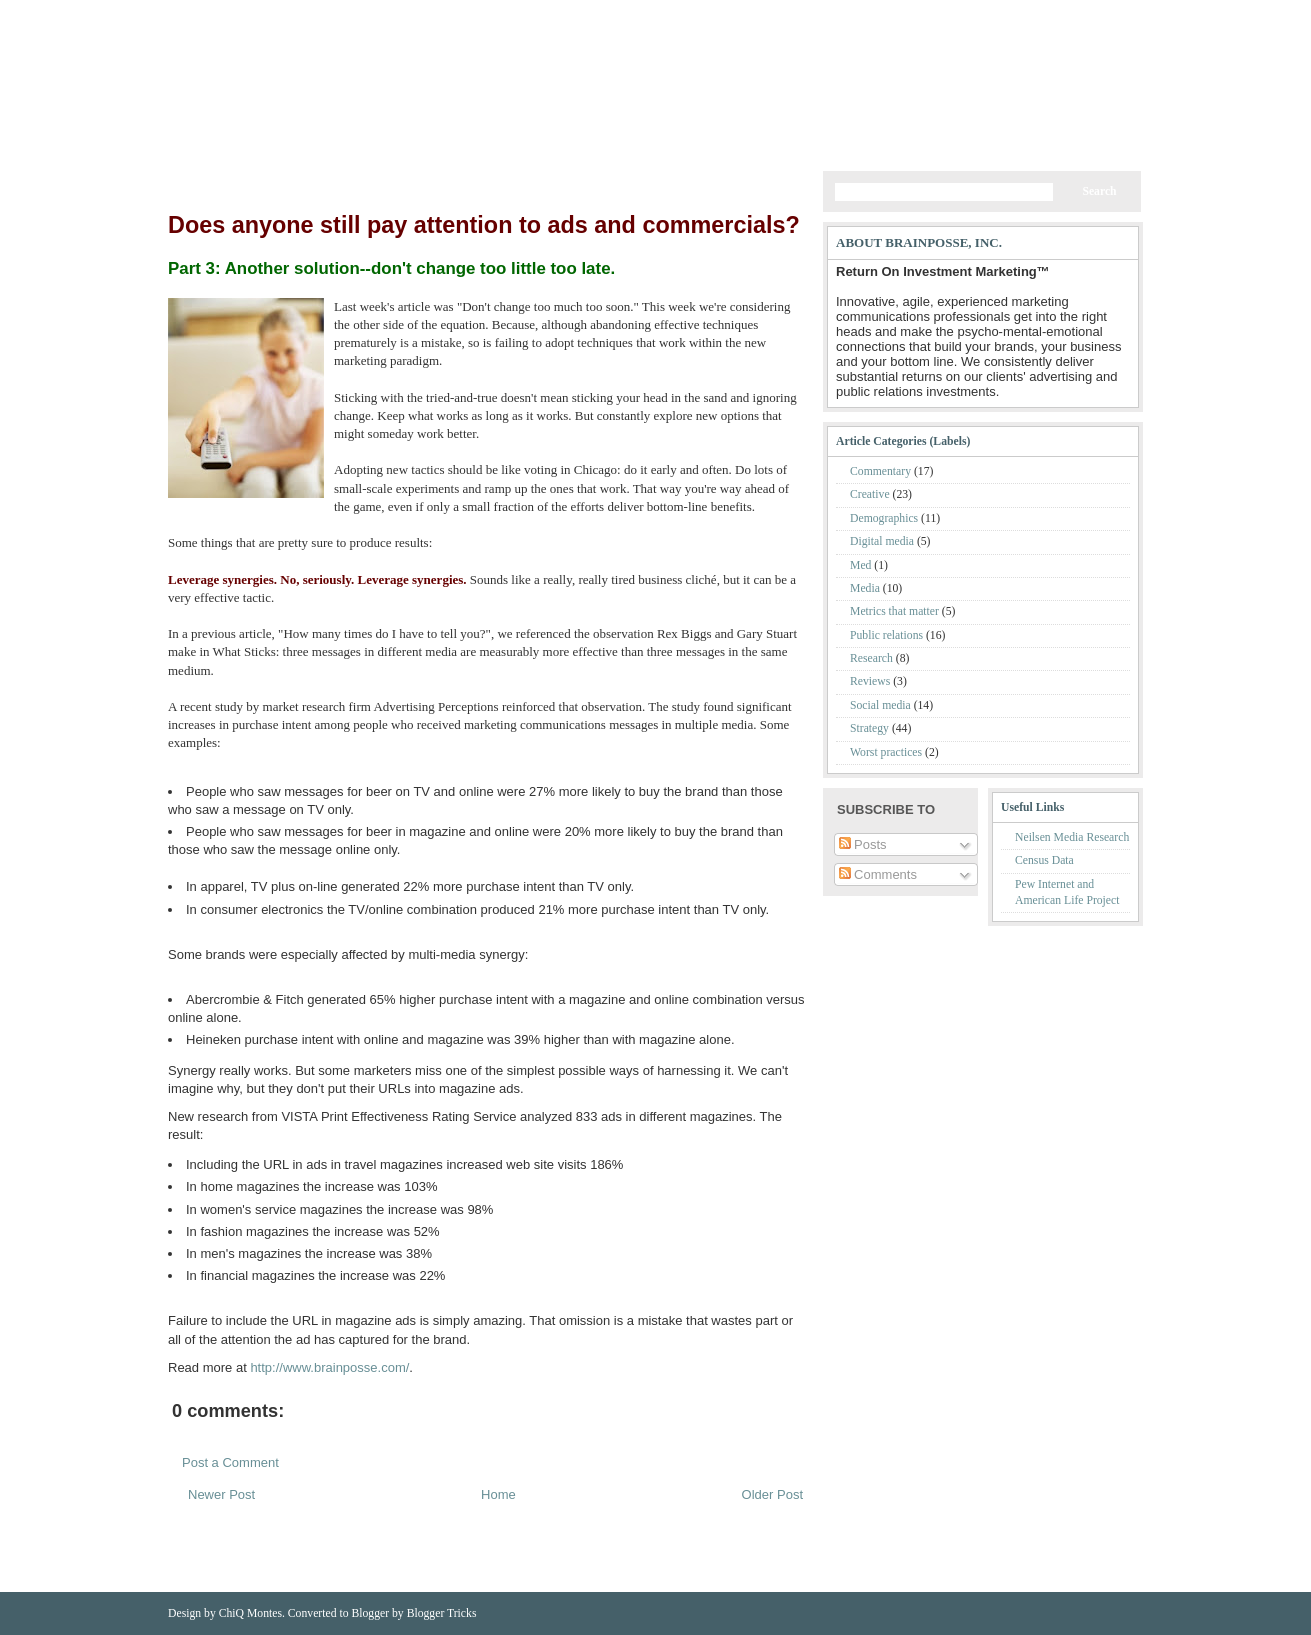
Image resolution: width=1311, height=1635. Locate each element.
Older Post (772, 1494)
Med (862, 565)
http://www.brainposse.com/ (329, 1367)
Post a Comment (230, 1462)
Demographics (885, 518)
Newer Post (221, 1494)
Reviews (871, 681)
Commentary (882, 471)
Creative (871, 494)
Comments (1057, 14)
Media (866, 588)
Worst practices (887, 752)
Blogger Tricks (442, 1613)
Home (201, 14)
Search (1099, 191)
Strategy (871, 728)
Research (873, 658)
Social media (882, 705)
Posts (1003, 14)
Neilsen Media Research (1072, 837)
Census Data (1044, 860)
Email (1113, 14)
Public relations (888, 635)
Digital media (883, 541)
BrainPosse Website (315, 14)
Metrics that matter (896, 611)
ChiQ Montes (250, 1613)
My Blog (393, 110)
